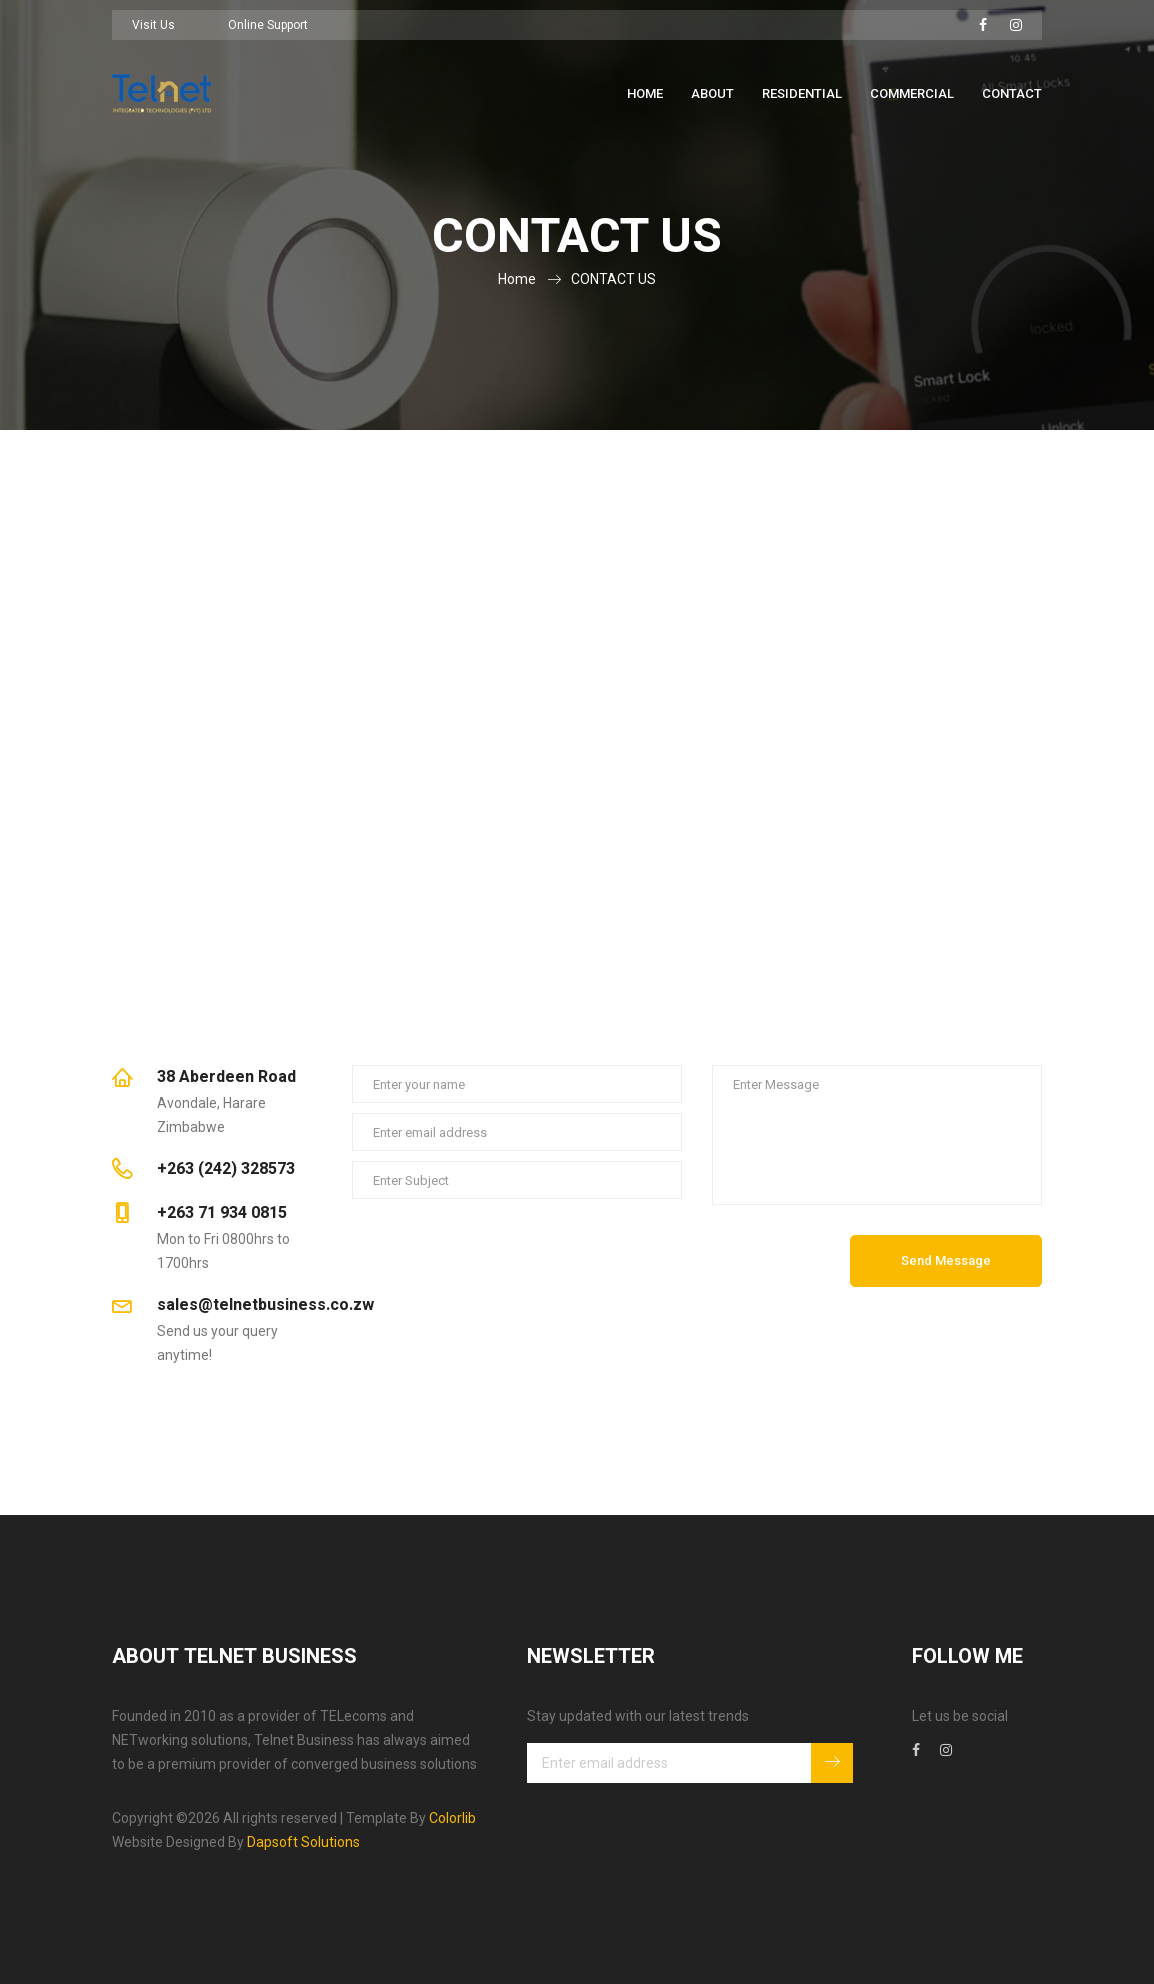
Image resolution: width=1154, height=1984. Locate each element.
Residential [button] (802, 93)
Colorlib (452, 1818)
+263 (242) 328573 (226, 1169)
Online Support (268, 25)
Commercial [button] (912, 93)
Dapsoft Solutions (303, 1842)
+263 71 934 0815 (222, 1213)
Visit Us (153, 25)
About (712, 93)
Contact (1012, 93)
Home (645, 93)
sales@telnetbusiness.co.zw (265, 1305)
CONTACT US (613, 279)
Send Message (946, 1260)
